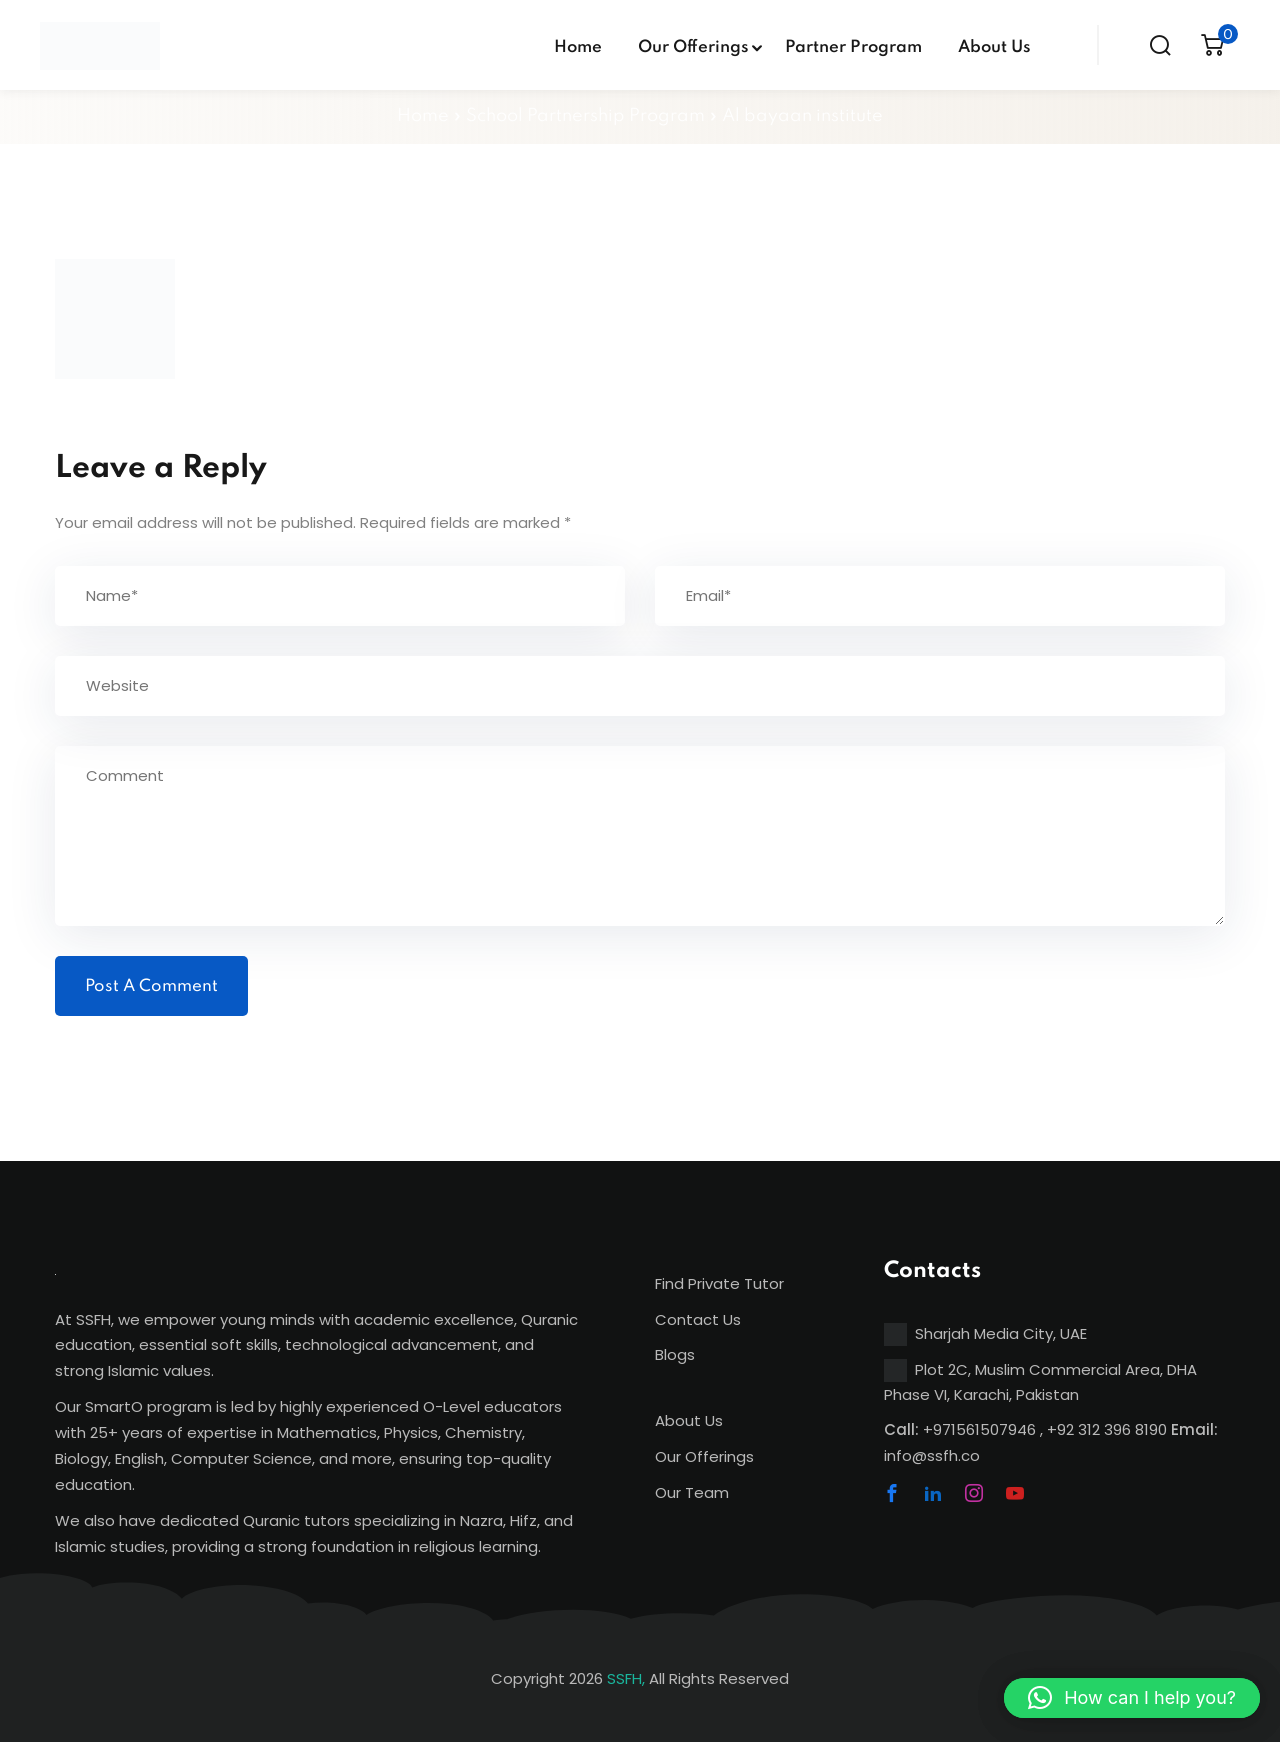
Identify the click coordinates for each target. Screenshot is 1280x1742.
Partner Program (853, 47)
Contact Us (698, 1319)
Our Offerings (693, 47)
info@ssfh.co (932, 1455)
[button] (1132, 1698)
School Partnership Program (585, 116)
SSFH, (626, 1678)
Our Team (692, 1492)
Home (578, 47)
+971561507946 (979, 1429)
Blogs (675, 1354)
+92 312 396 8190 (1107, 1429)
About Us (994, 47)
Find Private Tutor (719, 1283)
